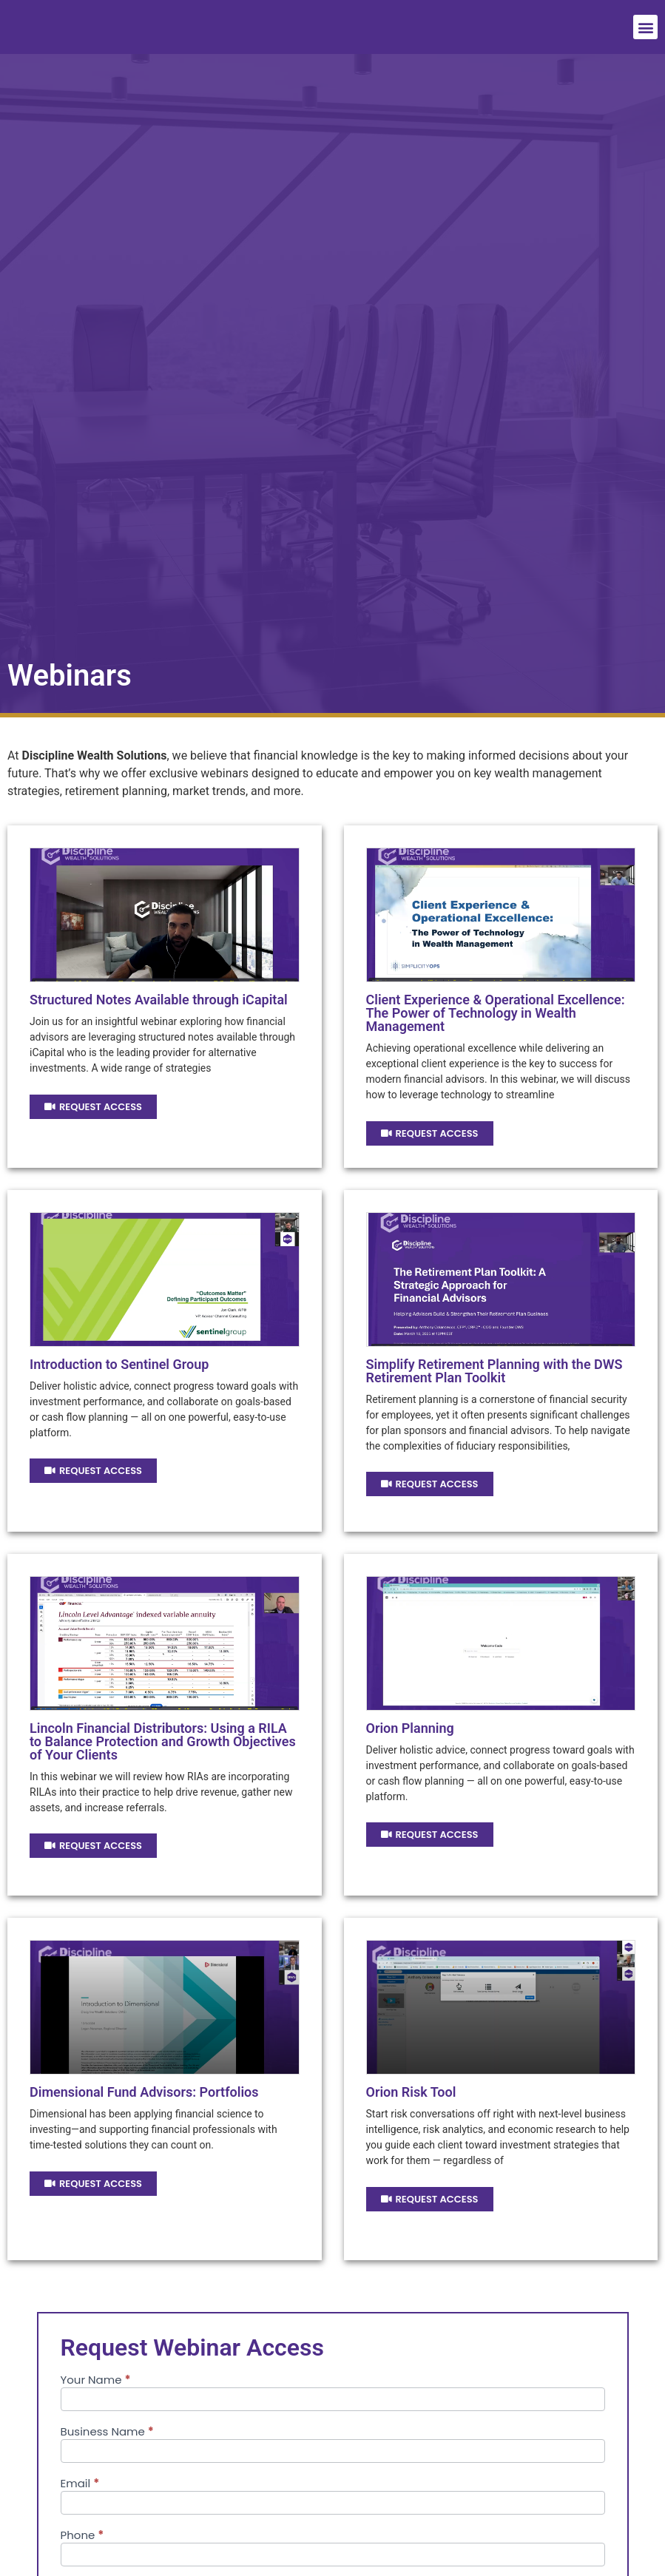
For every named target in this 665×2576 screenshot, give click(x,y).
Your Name (96, 2380)
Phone (82, 2536)
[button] (645, 27)
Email (80, 2484)
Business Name (107, 2432)
